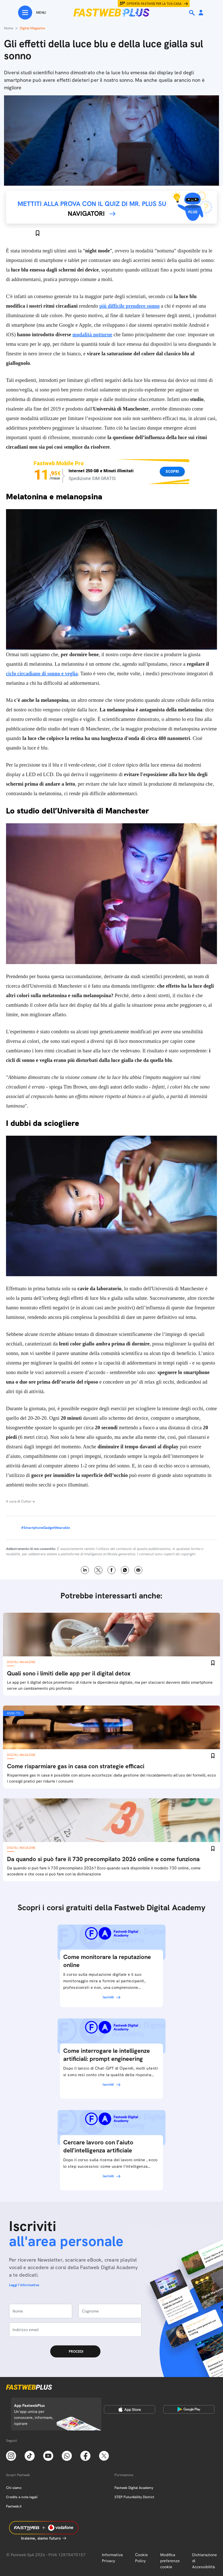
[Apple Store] (129, 2409)
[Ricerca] (192, 13)
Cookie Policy (141, 2557)
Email (138, 1570)
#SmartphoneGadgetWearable (45, 1527)
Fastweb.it (14, 2506)
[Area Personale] (201, 13)
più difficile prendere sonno (129, 306)
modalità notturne (92, 334)
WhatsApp (125, 1570)
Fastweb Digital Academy (134, 2487)
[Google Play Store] (188, 2409)
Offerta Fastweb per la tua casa (154, 4)
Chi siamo (14, 2487)
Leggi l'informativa (24, 2285)
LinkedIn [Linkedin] (85, 1570)
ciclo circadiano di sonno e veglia (42, 673)
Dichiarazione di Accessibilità (204, 2560)
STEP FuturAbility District (134, 2497)
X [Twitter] (98, 1570)
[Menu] (32, 13)
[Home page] (111, 13)
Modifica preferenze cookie (170, 2560)
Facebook (111, 1570)
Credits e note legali (21, 2497)
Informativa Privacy (112, 2557)
